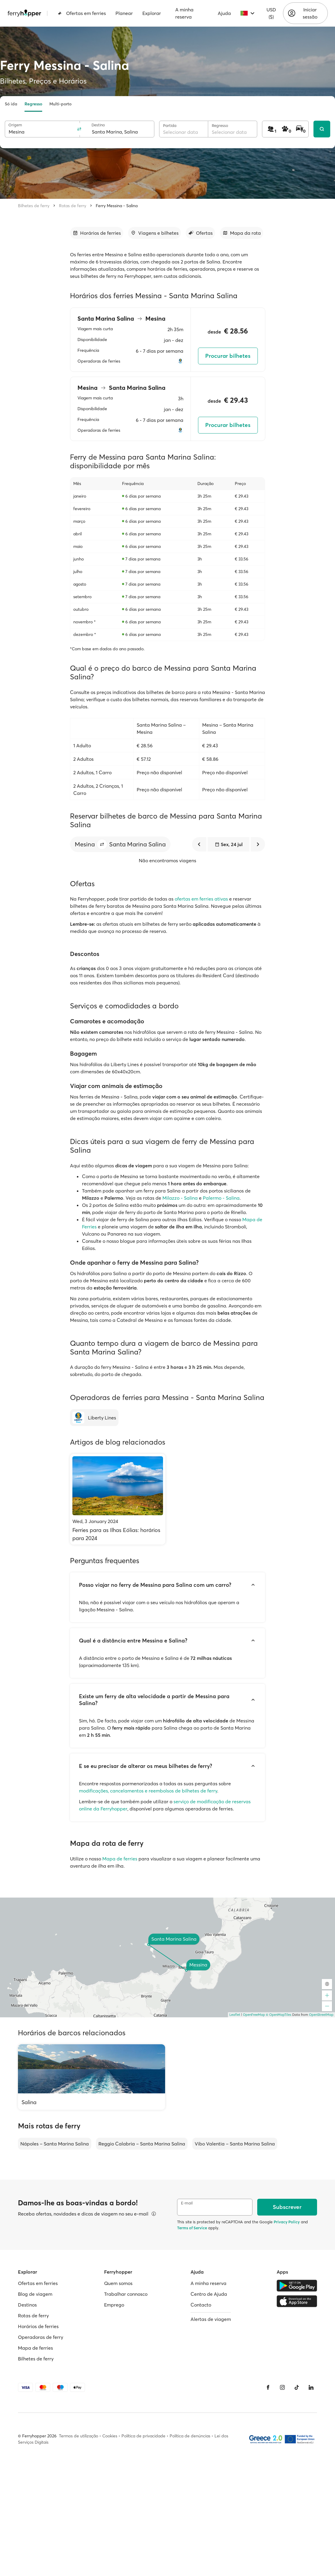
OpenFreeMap (254, 2015)
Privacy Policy (287, 2221)
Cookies (109, 2436)
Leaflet (234, 2015)
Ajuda (224, 13)
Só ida (11, 104)
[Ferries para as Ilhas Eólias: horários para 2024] (117, 1499)
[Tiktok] (297, 2387)
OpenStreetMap (321, 2015)
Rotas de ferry (72, 205)
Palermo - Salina (221, 1198)
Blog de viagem (35, 2294)
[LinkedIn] (311, 2387)
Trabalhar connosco (125, 2294)
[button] (102, 844)
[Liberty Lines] (94, 1417)
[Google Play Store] (297, 2286)
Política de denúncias (190, 2436)
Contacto (201, 2305)
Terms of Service (192, 2227)
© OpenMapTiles (278, 2015)
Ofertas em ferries (82, 13)
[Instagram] (282, 2387)
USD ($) (271, 13)
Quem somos (118, 2283)
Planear (124, 13)
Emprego (114, 2305)
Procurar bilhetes (227, 355)
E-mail (187, 2203)
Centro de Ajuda (209, 2294)
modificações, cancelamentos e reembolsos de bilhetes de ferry (148, 1791)
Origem (15, 125)
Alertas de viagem (211, 2319)
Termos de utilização (78, 2436)
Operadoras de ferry (40, 2337)
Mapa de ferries (119, 1859)
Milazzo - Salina (180, 1198)
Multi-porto (60, 104)
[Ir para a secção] (96, 233)
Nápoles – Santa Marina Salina (54, 2144)
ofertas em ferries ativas (201, 899)
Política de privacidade (143, 2436)
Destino (98, 125)
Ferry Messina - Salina (117, 205)
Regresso (33, 104)
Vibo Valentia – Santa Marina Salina (235, 2144)
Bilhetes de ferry (33, 205)
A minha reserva (184, 13)
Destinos (27, 2305)
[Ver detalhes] (154, 2214)
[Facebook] (268, 2387)
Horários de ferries (38, 2326)
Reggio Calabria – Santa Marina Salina (141, 2144)
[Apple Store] (297, 2301)
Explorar (151, 13)
